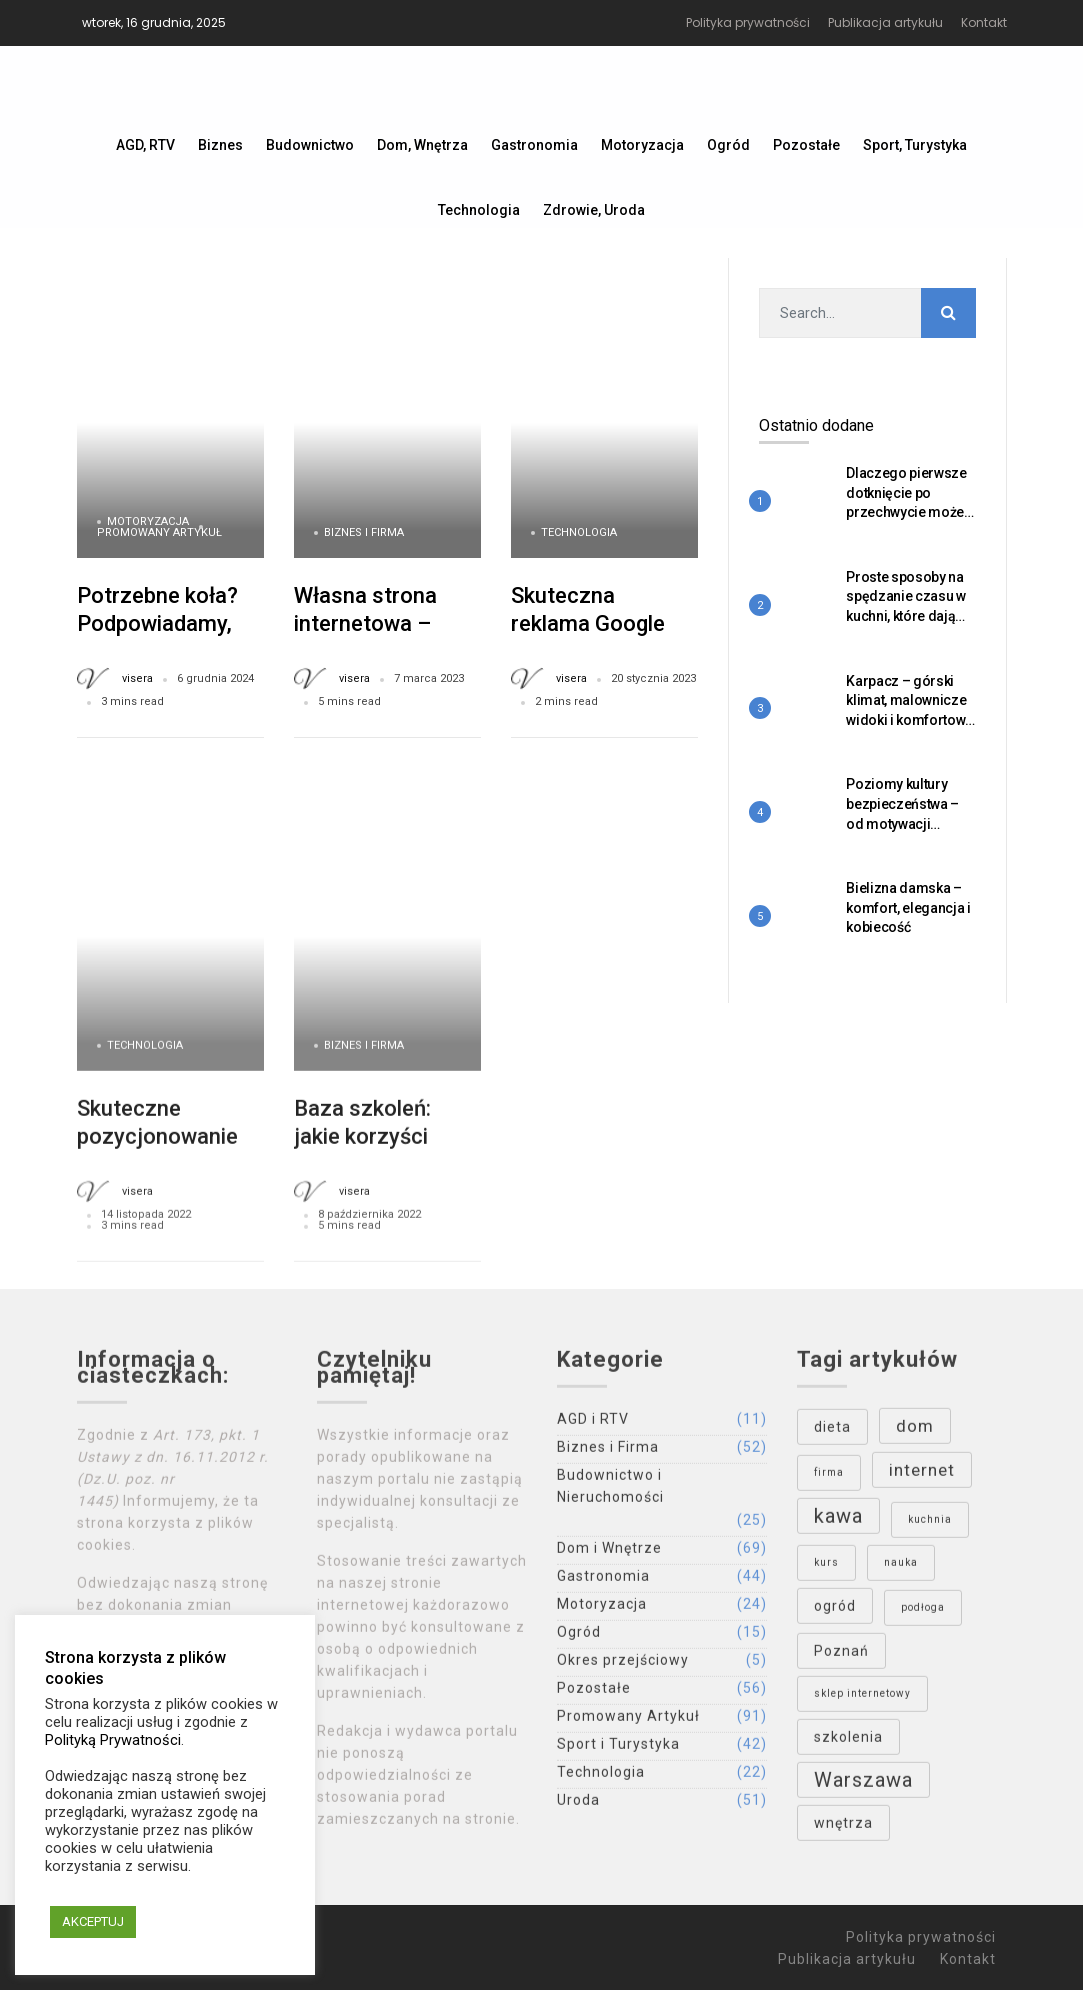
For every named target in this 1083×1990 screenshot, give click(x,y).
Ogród (728, 145)
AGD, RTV (145, 145)
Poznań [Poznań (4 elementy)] (841, 1658)
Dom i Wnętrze (609, 1555)
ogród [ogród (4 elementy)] (835, 1613)
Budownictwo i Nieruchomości (610, 1493)
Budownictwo (310, 145)
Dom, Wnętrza (422, 145)
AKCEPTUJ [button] (93, 1921)
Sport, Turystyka (915, 145)
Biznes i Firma (364, 532)
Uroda (578, 1807)
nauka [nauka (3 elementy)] (901, 1569)
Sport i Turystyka (618, 1751)
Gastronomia (534, 145)
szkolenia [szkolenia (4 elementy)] (848, 1744)
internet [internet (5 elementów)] (922, 1477)
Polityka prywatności (748, 22)
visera (137, 679)
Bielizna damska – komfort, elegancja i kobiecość (908, 907)
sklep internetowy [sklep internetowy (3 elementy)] (862, 1700)
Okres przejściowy (623, 1667)
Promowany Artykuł (159, 532)
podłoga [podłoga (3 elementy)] (923, 1614)
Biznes (220, 145)
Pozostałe (806, 145)
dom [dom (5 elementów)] (915, 1433)
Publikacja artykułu (885, 22)
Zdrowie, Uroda (594, 210)
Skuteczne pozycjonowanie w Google (168, 1143)
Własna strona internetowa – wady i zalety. (365, 623)
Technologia (479, 210)
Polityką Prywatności (113, 1740)
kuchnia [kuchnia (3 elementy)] (930, 1526)
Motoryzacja (642, 145)
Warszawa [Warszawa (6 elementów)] (863, 1787)
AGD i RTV (593, 1426)
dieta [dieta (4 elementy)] (832, 1434)
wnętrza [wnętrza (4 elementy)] (843, 1830)
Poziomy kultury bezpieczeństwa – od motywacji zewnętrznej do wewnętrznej (902, 823)
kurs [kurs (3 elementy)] (826, 1569)
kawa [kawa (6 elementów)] (838, 1523)
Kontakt (984, 22)
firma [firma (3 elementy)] (829, 1479)
